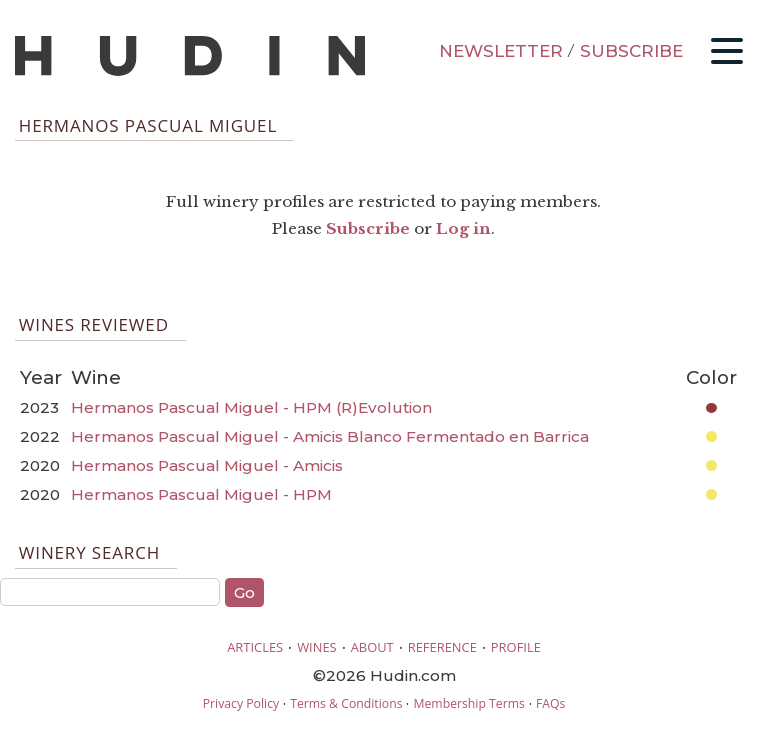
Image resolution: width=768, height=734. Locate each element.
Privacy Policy (241, 703)
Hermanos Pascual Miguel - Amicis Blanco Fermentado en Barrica (330, 436)
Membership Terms (468, 703)
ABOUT (372, 647)
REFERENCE (442, 647)
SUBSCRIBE (631, 51)
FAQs (550, 703)
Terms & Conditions (346, 703)
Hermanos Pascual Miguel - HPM (201, 494)
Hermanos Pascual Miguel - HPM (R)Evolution (251, 407)
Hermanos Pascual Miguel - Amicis (207, 465)
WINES (317, 647)
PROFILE (516, 647)
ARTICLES (255, 647)
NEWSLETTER (501, 51)
